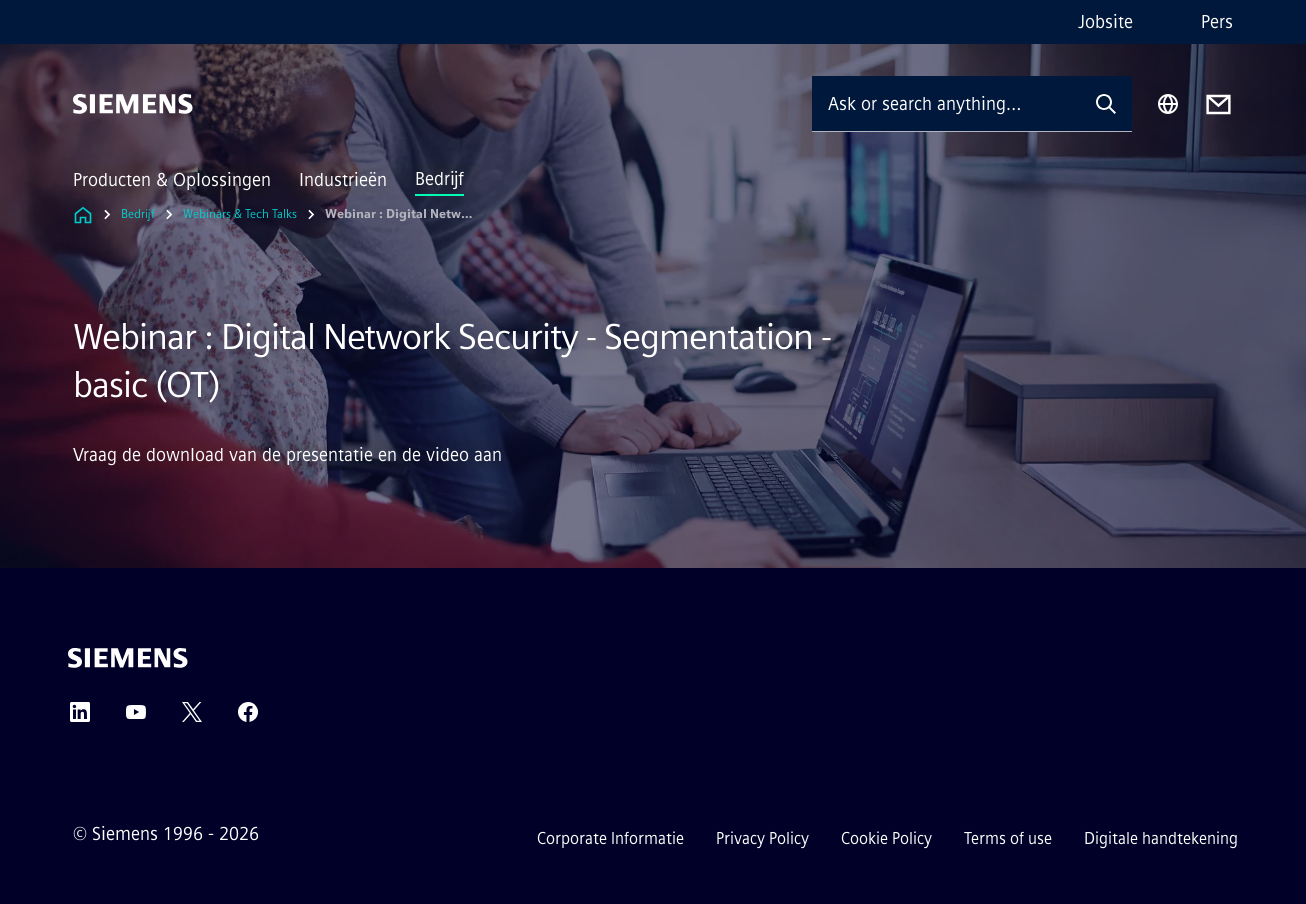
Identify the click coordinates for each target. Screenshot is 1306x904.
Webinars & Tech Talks (240, 214)
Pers (1217, 22)
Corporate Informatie (610, 838)
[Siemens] (133, 104)
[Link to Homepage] (83, 214)
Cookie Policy (886, 838)
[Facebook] (248, 718)
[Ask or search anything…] (946, 103)
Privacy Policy (762, 838)
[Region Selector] (1168, 104)
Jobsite (1105, 22)
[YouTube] (136, 718)
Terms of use (1008, 838)
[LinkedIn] (80, 718)
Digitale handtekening (1161, 838)
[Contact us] (1218, 104)
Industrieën (343, 180)
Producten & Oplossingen (172, 180)
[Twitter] (192, 718)
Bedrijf (439, 179)
